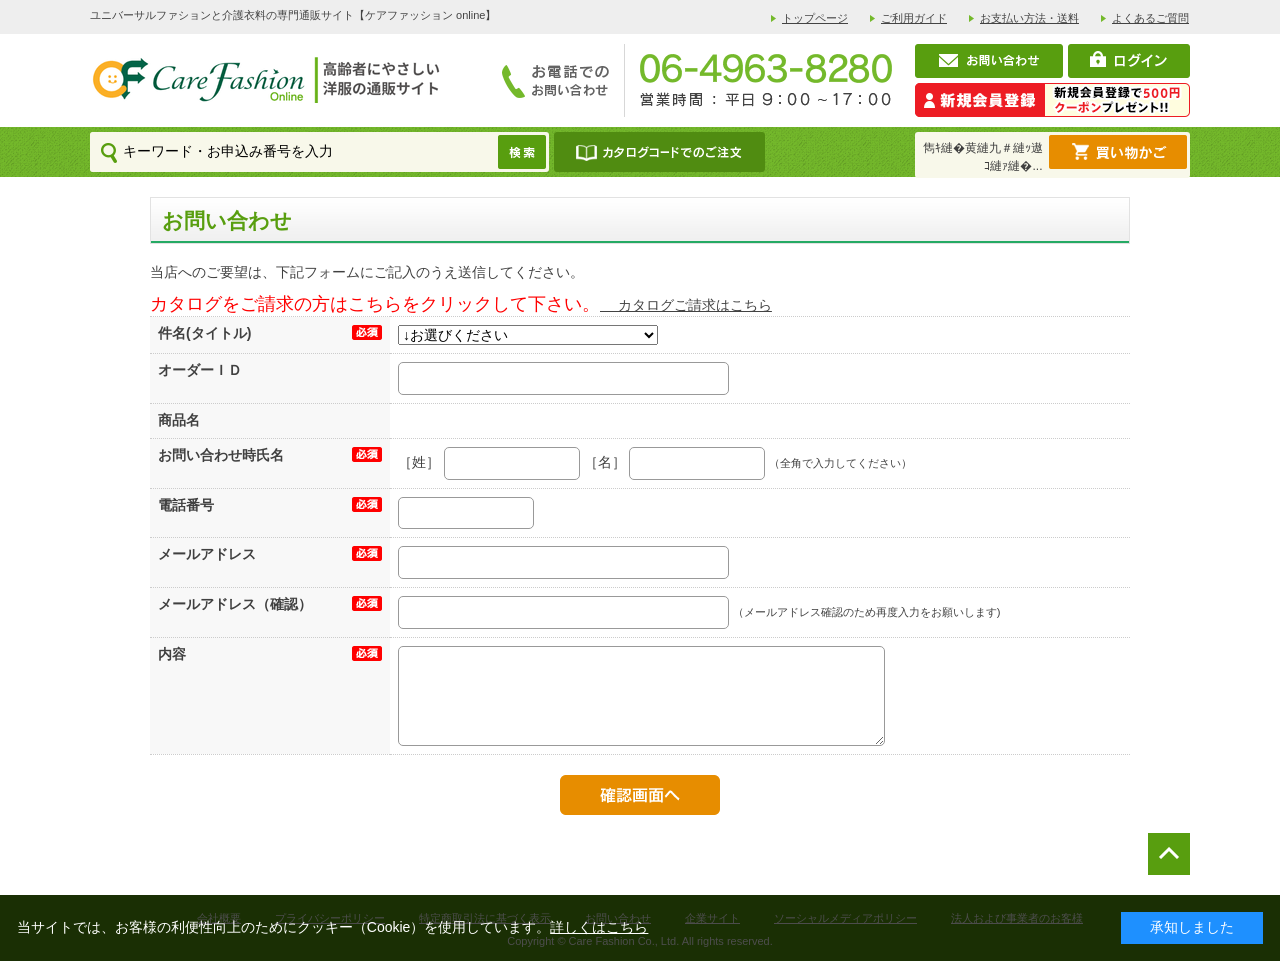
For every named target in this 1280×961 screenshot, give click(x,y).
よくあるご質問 (1150, 18)
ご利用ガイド (914, 18)
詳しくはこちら (599, 927)
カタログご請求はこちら (686, 305)
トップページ (815, 18)
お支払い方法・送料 (1029, 18)
